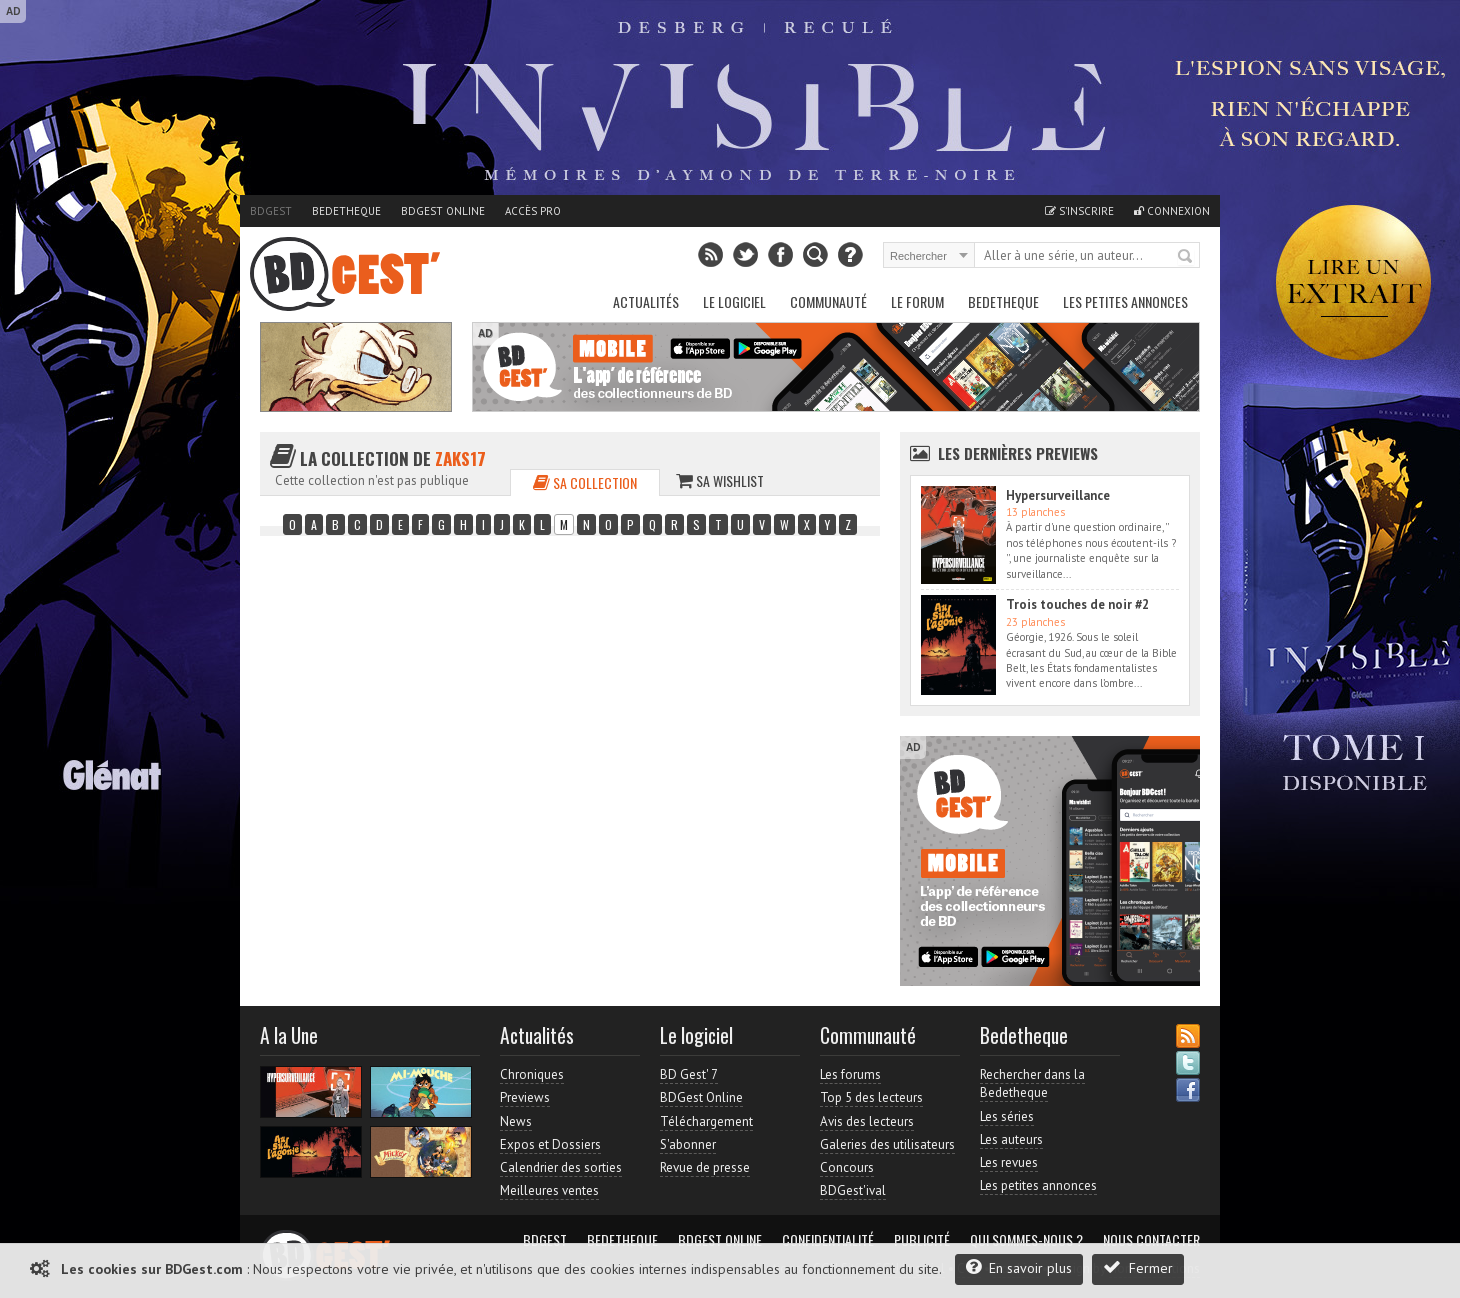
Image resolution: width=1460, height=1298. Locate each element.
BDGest (271, 211)
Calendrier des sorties (561, 1167)
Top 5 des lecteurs (871, 1097)
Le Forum (917, 301)
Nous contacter (1151, 1240)
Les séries (1007, 1116)
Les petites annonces (1125, 301)
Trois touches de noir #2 (1077, 604)
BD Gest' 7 (689, 1074)
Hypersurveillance (1058, 495)
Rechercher (1186, 257)
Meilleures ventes (549, 1190)
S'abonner (688, 1144)
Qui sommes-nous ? (1026, 1240)
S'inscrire (1079, 211)
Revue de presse (705, 1167)
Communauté (828, 301)
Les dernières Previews (1018, 453)
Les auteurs (1011, 1139)
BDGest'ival (853, 1190)
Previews (525, 1097)
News (516, 1121)
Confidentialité (828, 1240)
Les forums (850, 1074)
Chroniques (532, 1074)
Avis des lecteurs (867, 1121)
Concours (847, 1167)
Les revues (1009, 1162)
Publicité (922, 1240)
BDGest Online (443, 211)
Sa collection (585, 482)
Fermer (1138, 1267)
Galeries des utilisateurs (887, 1144)
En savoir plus (1019, 1267)
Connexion (1172, 211)
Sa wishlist (720, 480)
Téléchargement (706, 1121)
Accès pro (533, 211)
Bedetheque (346, 211)
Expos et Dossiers (550, 1144)
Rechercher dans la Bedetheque (1032, 1083)
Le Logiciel (734, 301)
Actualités (646, 301)
